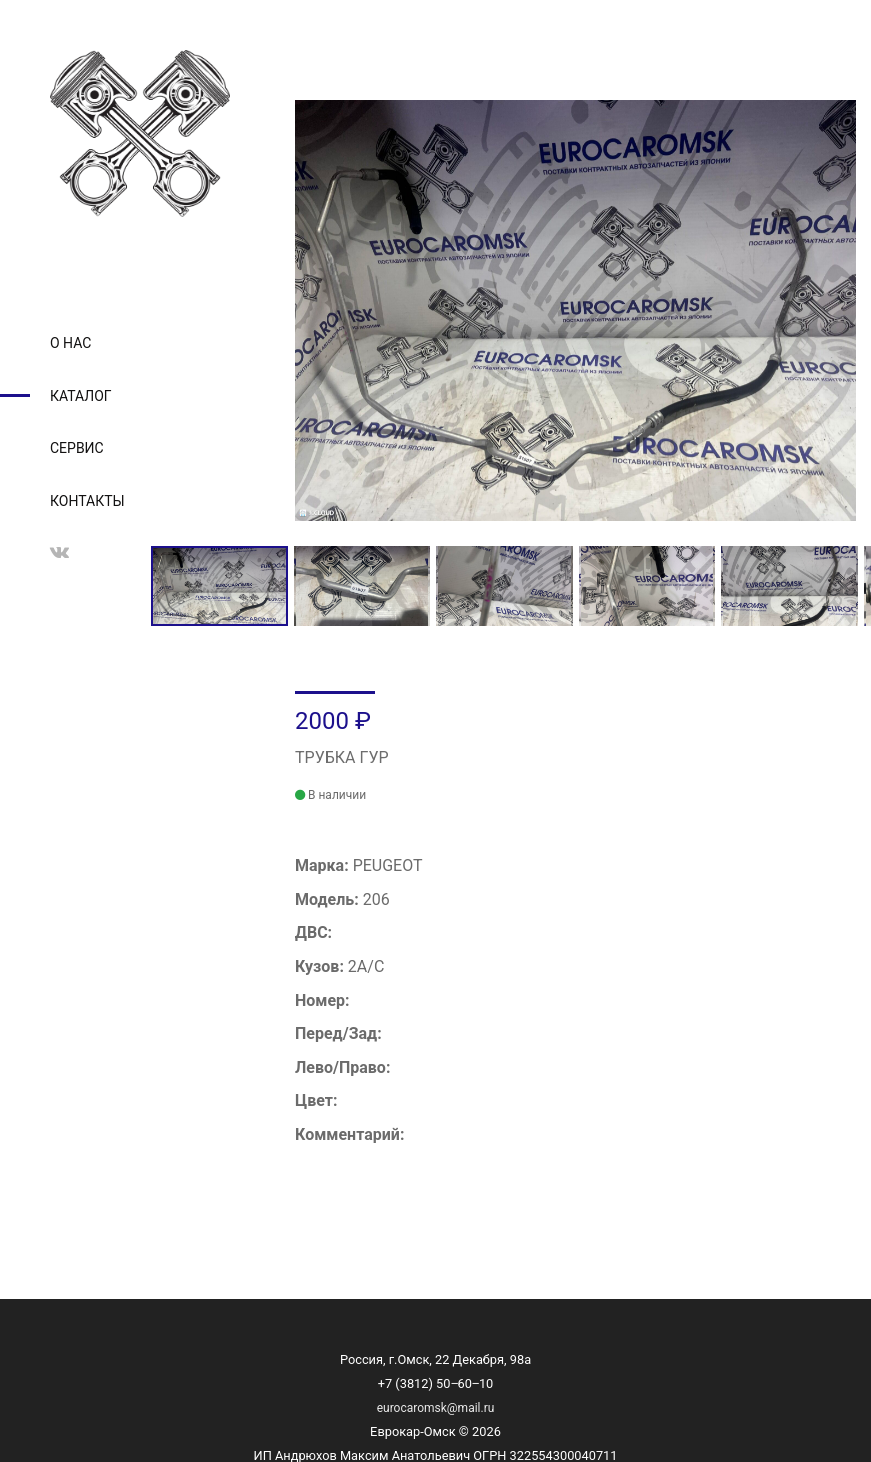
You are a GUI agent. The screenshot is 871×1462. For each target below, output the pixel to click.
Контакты (87, 501)
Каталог (81, 396)
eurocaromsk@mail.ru (436, 1408)
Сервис (77, 448)
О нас (70, 343)
